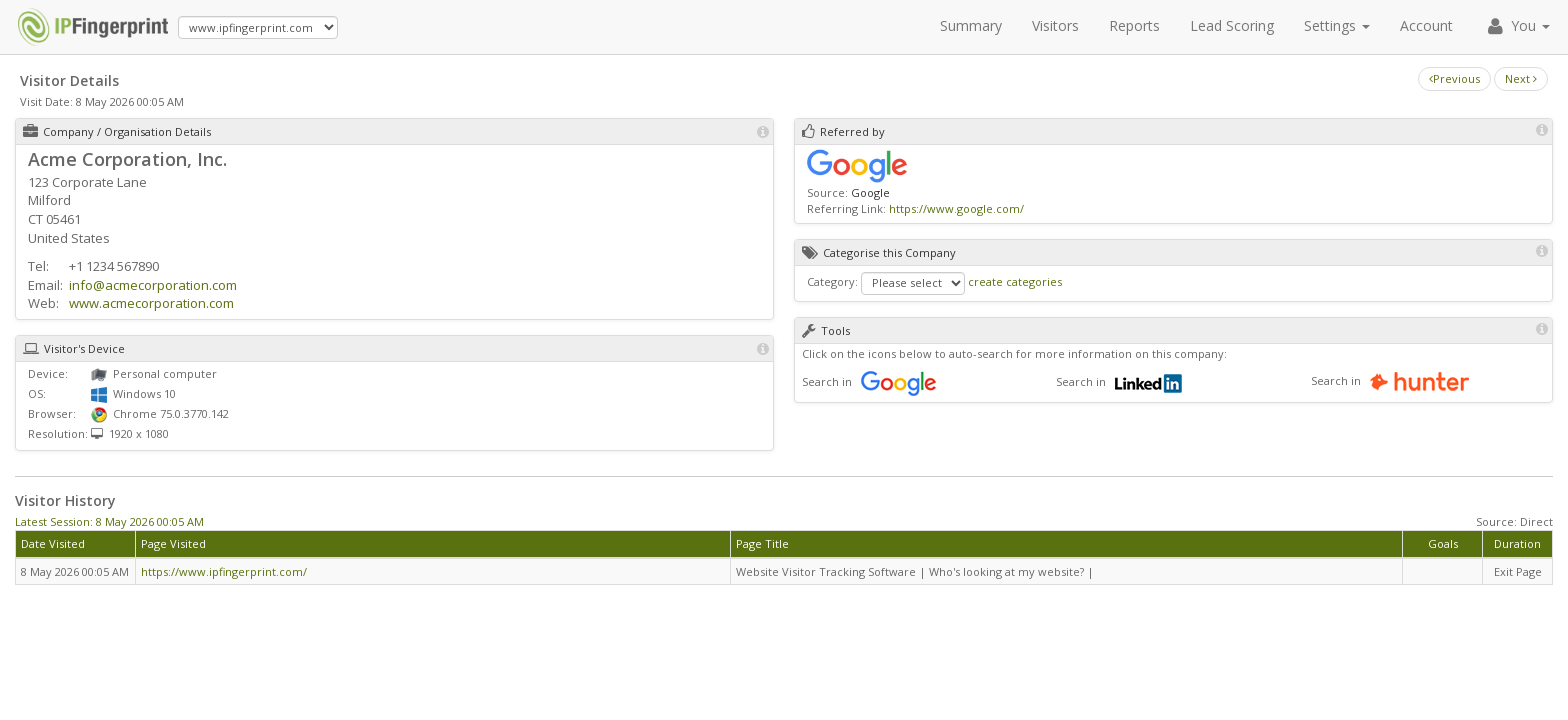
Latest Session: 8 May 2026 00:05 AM (109, 521)
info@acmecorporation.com (153, 285)
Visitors (1055, 25)
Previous (1454, 78)
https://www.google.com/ (956, 208)
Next (1521, 78)
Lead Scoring (1232, 25)
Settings (1337, 25)
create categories (1015, 281)
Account (1426, 25)
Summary (971, 25)
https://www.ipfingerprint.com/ (224, 571)
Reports (1134, 25)
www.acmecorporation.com (151, 303)
